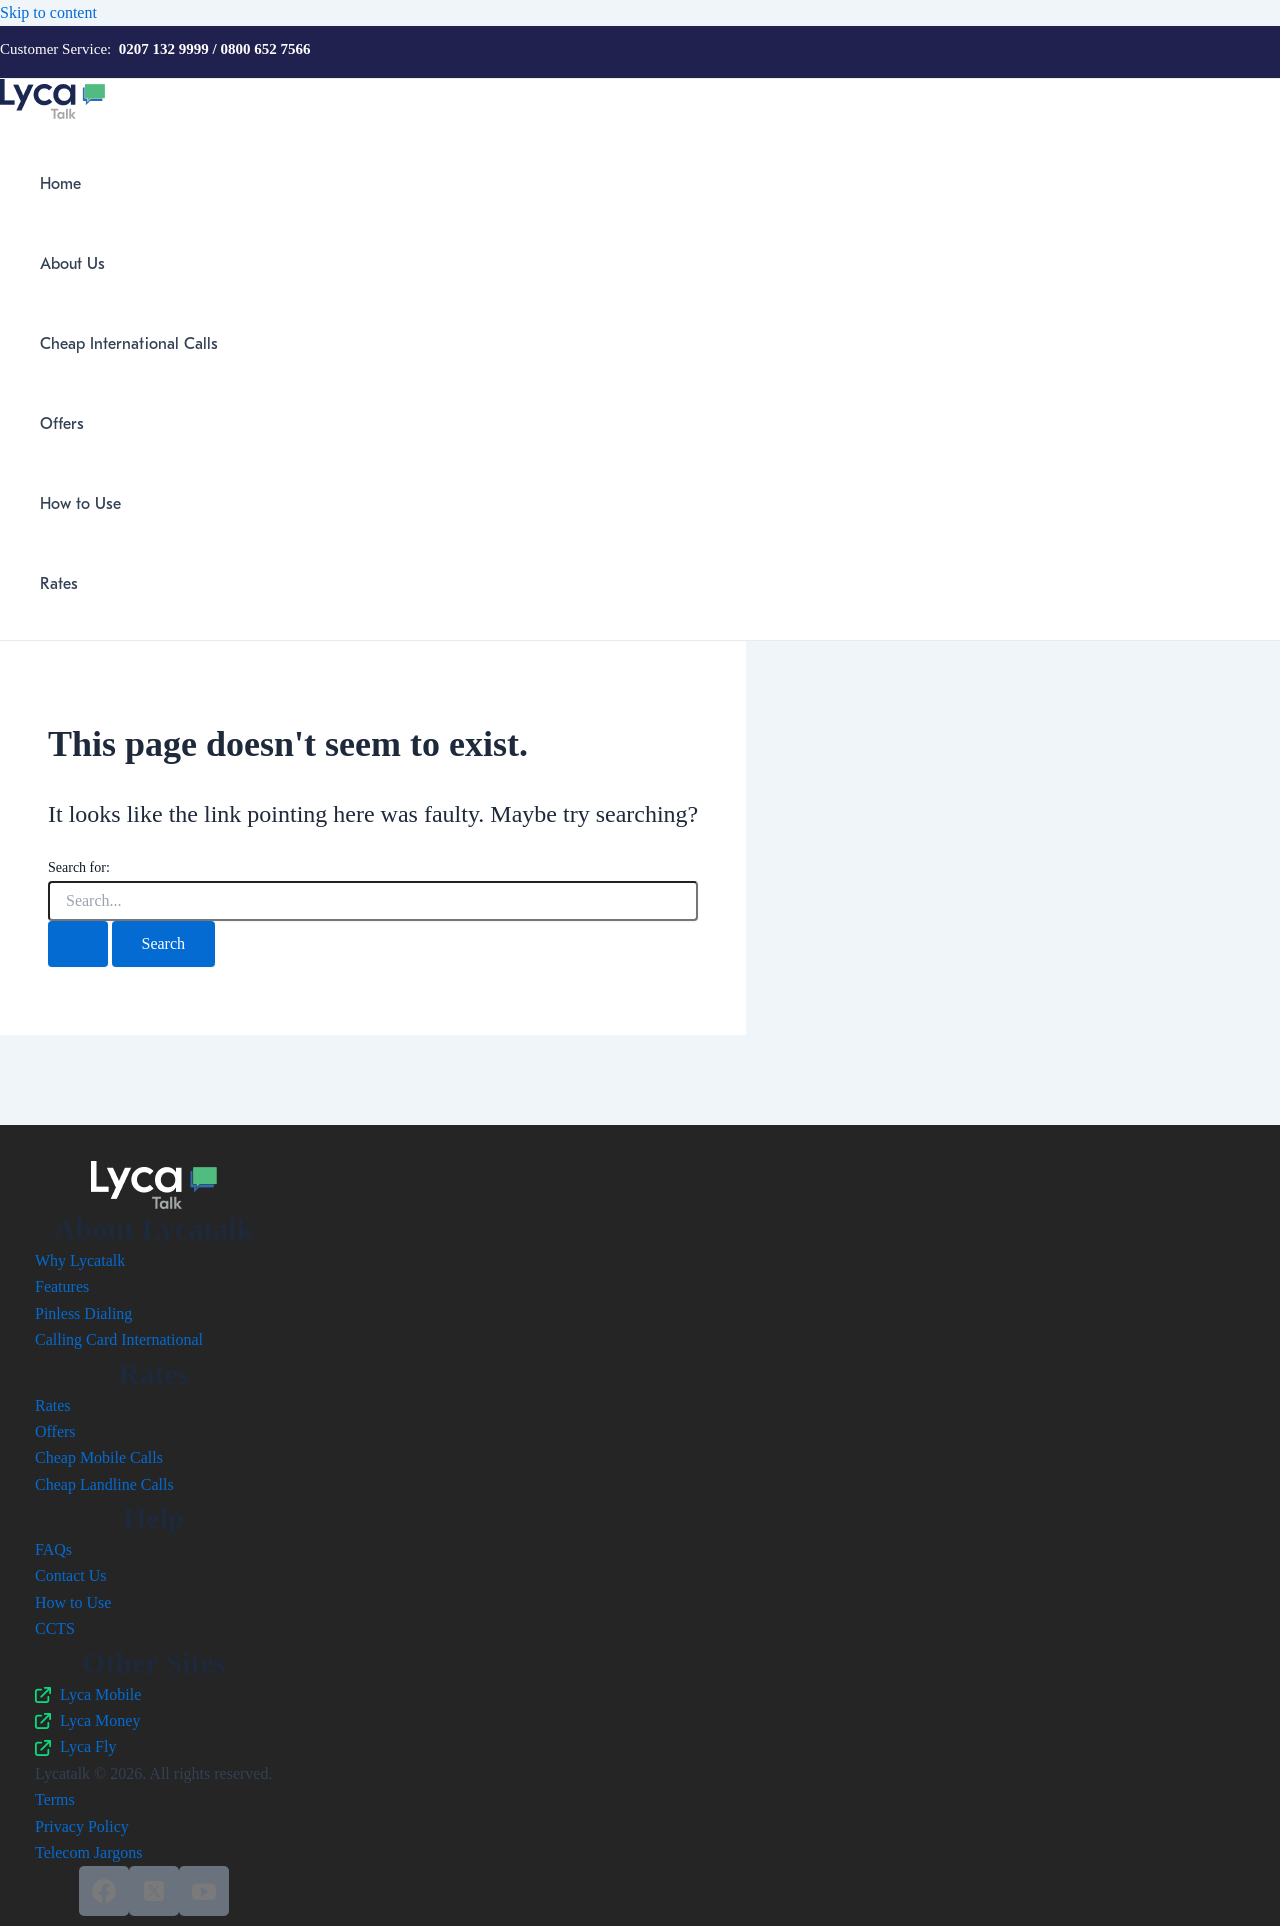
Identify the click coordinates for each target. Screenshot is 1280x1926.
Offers (62, 424)
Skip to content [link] (48, 12)
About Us (72, 264)
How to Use (80, 504)
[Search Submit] (78, 944)
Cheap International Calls (129, 344)
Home (60, 184)
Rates (59, 584)
